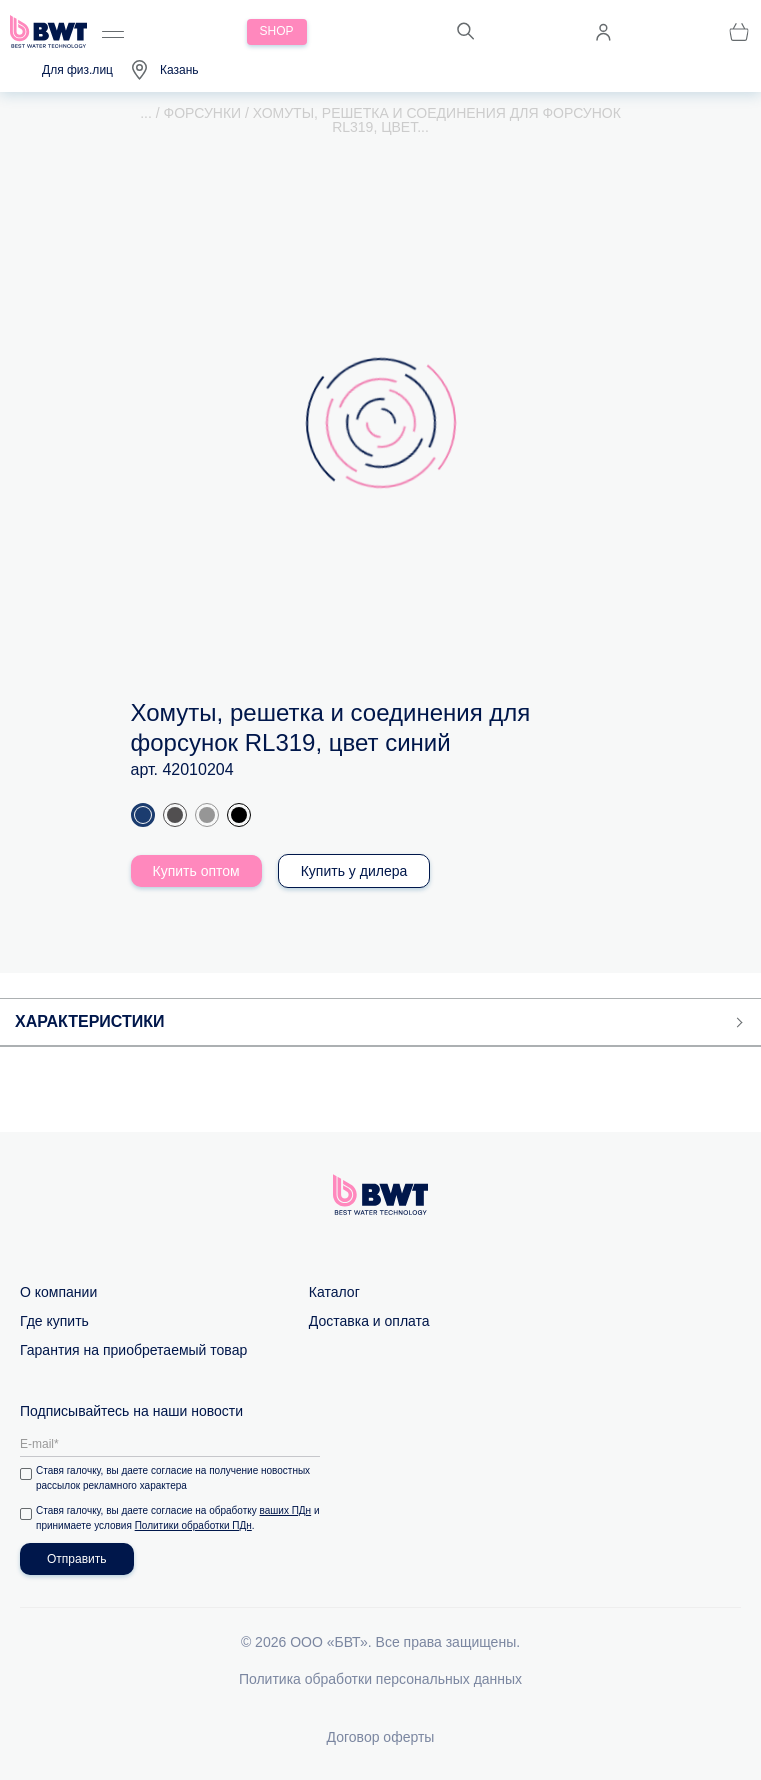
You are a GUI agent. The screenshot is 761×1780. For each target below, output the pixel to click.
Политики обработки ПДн (193, 1525)
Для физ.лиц (77, 70)
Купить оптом (196, 871)
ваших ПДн (286, 1510)
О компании (58, 1292)
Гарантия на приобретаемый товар (133, 1350)
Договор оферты (381, 1737)
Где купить (54, 1321)
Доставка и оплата (369, 1321)
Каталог (334, 1292)
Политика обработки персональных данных (380, 1679)
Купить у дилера (354, 871)
